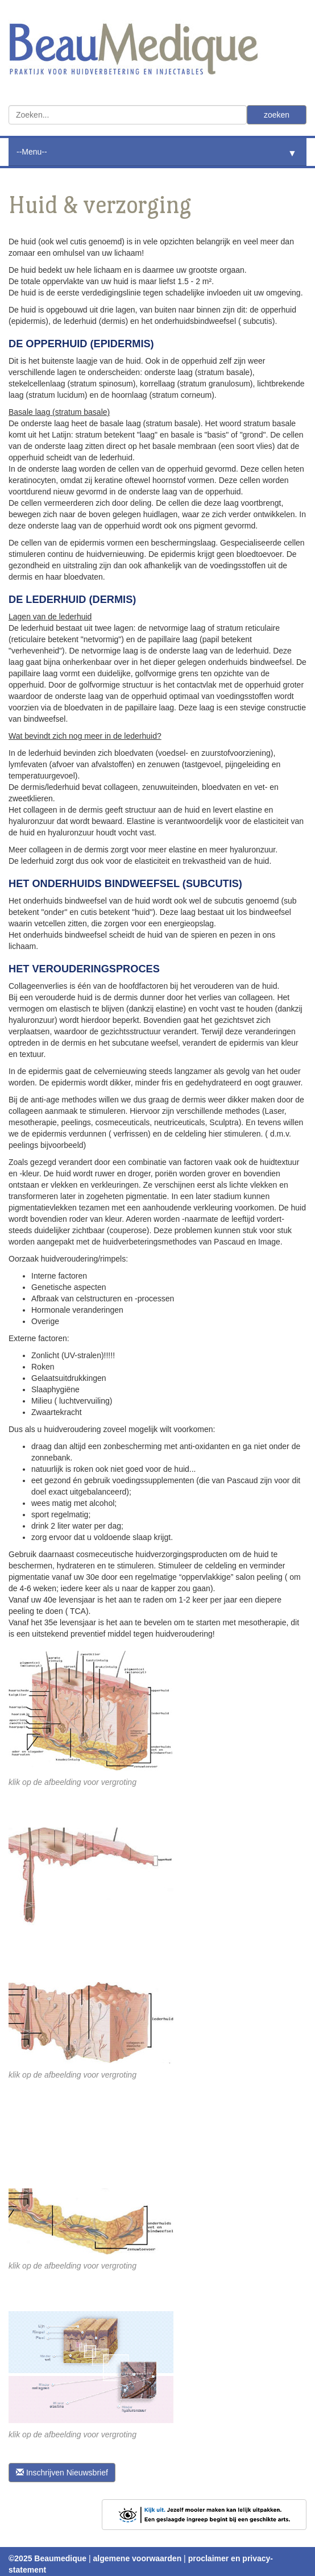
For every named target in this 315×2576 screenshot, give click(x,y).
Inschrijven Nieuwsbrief (62, 2472)
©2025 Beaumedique (47, 2558)
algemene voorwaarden (137, 2558)
